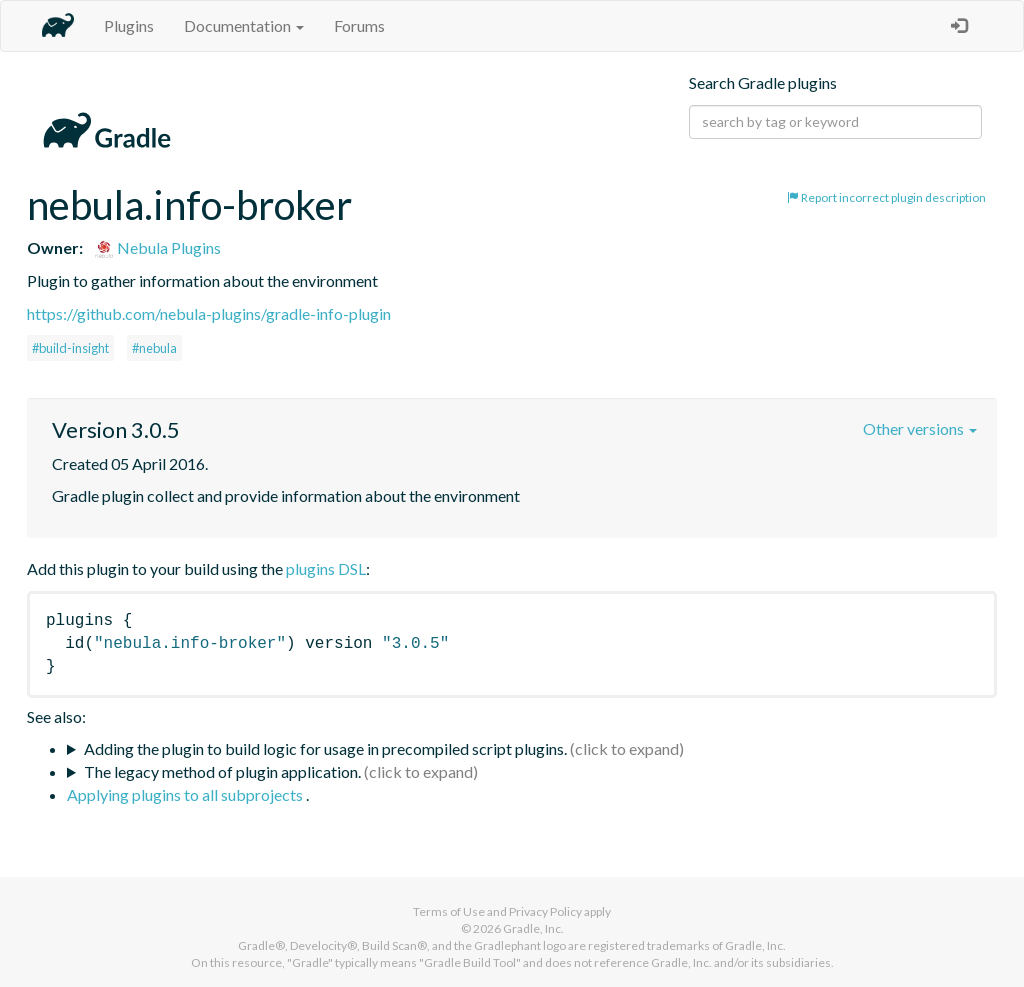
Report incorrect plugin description (886, 197)
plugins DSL (326, 568)
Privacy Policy (545, 911)
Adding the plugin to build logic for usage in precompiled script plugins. (325, 748)
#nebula (154, 348)
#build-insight (70, 348)
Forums (359, 25)
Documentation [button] (244, 25)
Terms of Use (449, 911)
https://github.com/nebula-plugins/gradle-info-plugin (209, 313)
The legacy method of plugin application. (222, 771)
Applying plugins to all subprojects (186, 794)
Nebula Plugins (157, 247)
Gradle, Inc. (533, 928)
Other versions (920, 428)
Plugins (129, 25)
